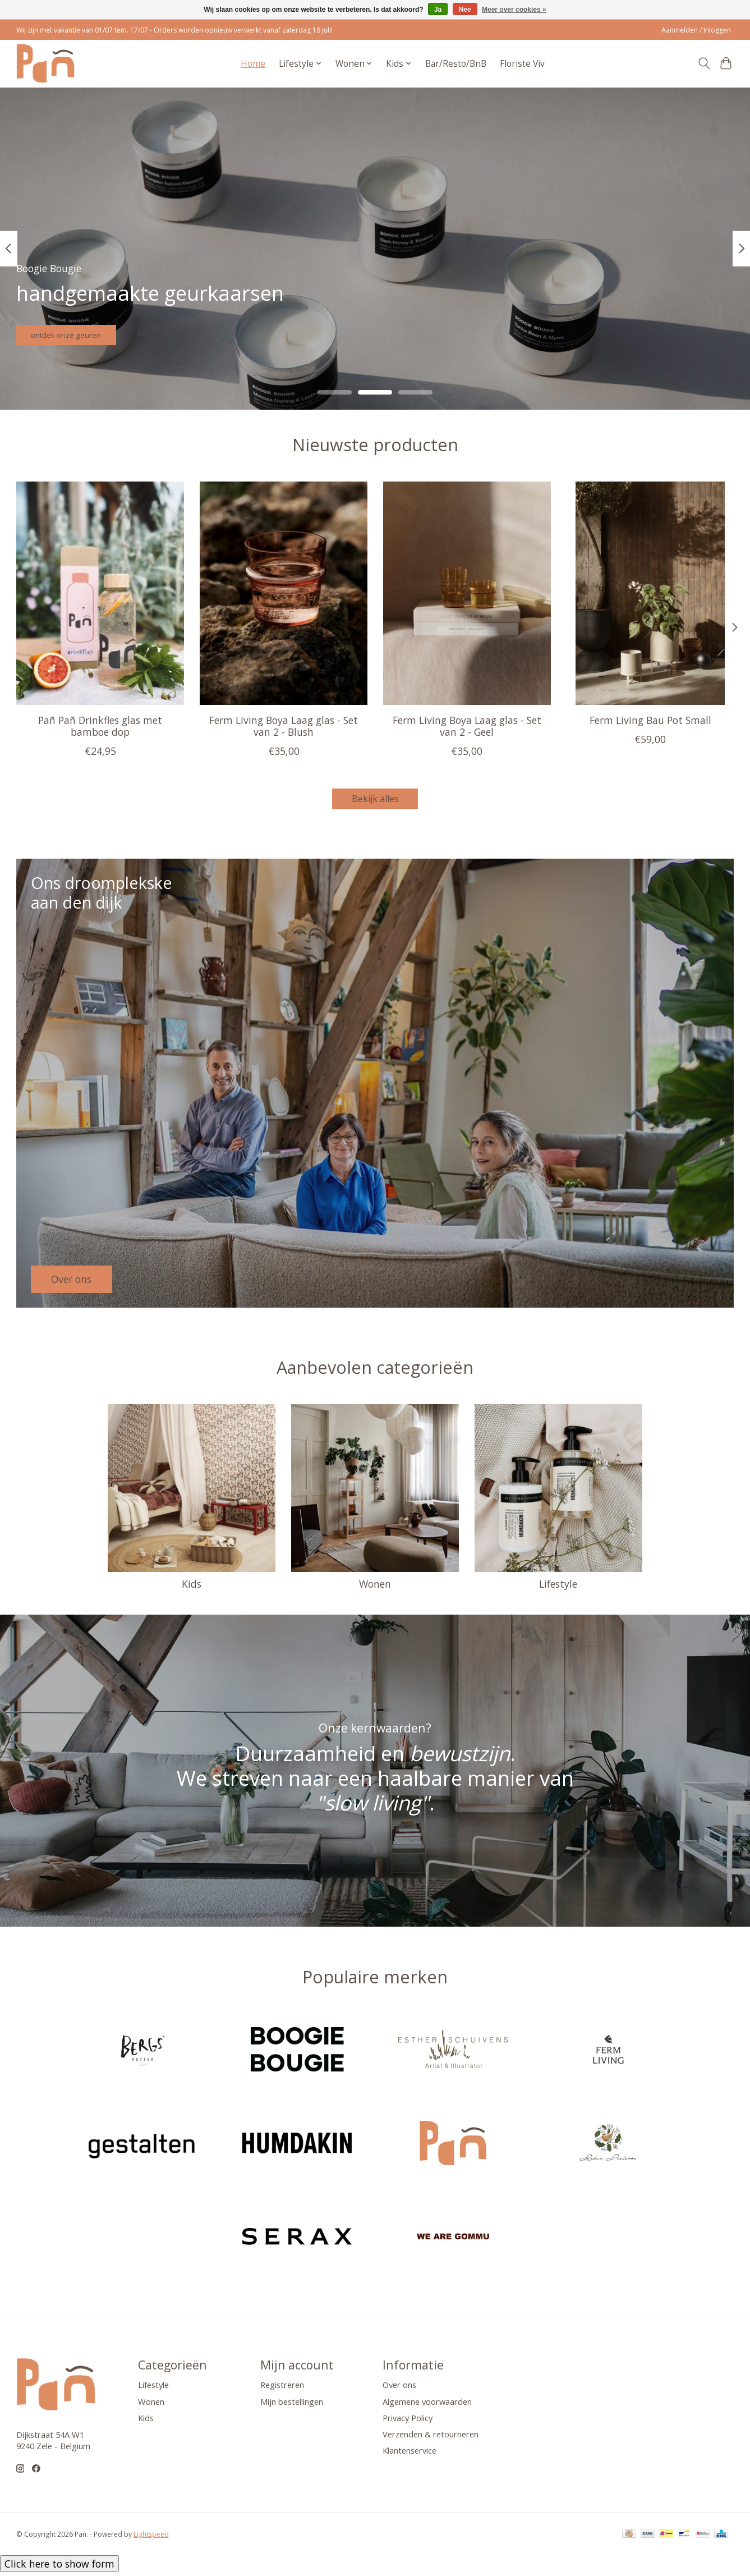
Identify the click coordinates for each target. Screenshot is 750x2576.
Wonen (375, 1587)
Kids (191, 1587)
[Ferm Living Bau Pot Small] (650, 593)
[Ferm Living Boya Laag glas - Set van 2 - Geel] (466, 593)
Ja (437, 9)
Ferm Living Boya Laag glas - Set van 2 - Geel (466, 726)
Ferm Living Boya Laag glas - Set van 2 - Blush (283, 726)
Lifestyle (558, 1587)
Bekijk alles (375, 800)
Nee (465, 9)
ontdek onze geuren (87, 329)
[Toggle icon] (704, 63)
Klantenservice (409, 2453)
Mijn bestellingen (291, 2404)
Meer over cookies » (514, 9)
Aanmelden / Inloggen (696, 30)
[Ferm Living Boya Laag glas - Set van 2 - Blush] (283, 593)
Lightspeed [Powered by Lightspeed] (151, 2538)
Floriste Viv (522, 64)
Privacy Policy (407, 2421)
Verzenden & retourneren (430, 2437)
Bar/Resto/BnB (455, 64)
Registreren (282, 2388)
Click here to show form (59, 2567)
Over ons (399, 2388)
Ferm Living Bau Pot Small (650, 720)
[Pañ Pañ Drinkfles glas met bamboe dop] (100, 593)
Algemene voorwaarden (427, 2404)
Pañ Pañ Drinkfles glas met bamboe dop (100, 726)
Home (253, 64)
